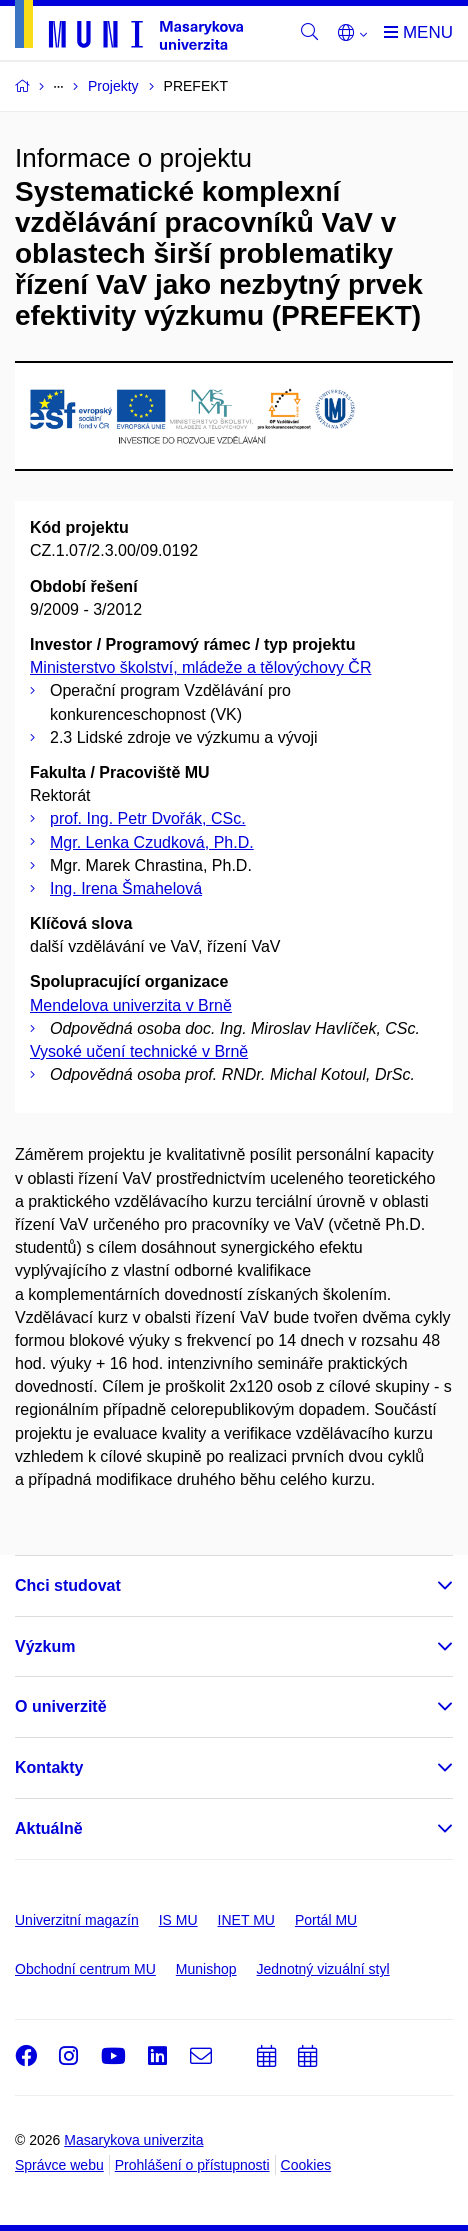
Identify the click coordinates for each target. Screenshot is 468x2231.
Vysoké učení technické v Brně (139, 1051)
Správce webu (59, 2165)
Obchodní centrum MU (85, 1969)
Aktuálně (49, 1828)
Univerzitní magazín (77, 1920)
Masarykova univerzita (133, 2140)
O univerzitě (61, 1706)
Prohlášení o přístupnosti (192, 2165)
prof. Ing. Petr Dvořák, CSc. (148, 818)
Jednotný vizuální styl (323, 1969)
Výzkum (45, 1646)
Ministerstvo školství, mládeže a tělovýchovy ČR (200, 667)
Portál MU (326, 1920)
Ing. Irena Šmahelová (126, 888)
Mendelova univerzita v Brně (131, 1005)
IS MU (178, 1920)
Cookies (306, 2165)
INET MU (246, 1920)
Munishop (206, 1969)
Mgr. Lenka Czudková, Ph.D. (152, 842)
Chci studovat (68, 1585)
